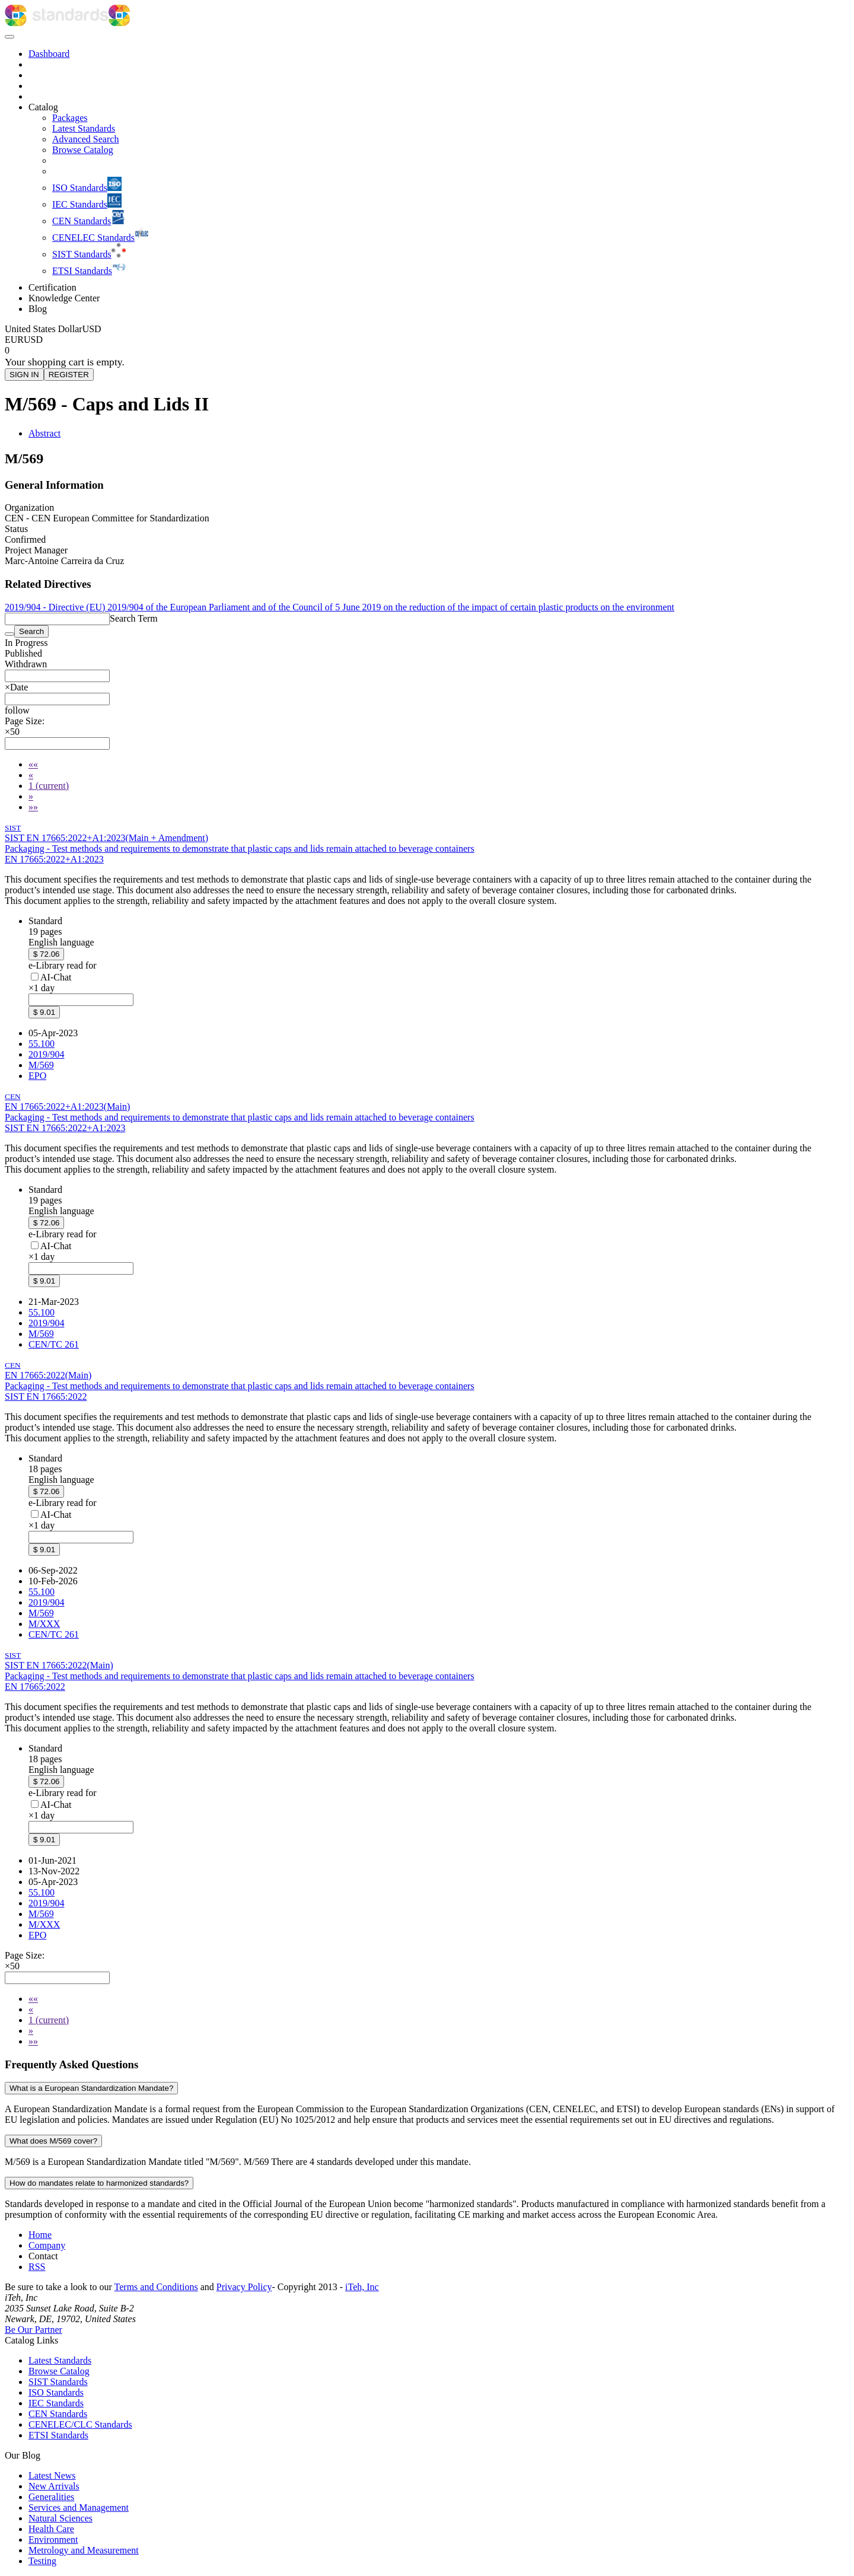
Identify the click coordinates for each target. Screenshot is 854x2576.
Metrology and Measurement (83, 2550)
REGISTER (69, 374)
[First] (33, 764)
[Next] (30, 796)
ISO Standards (56, 2392)
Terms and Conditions (156, 2287)
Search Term (134, 618)
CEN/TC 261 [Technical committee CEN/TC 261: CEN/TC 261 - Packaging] (53, 1344)
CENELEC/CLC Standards (80, 2424)
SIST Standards (58, 2382)
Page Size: (24, 721)
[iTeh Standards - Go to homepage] (57, 23)
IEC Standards (56, 2403)
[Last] (33, 807)
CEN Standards (57, 2414)
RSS (36, 2267)
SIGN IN (24, 374)
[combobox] (57, 676)
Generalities (51, 2497)
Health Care (51, 2529)
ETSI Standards (58, 2435)
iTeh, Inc (362, 2287)
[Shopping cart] (427, 350)
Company (46, 2245)
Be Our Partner (33, 2330)
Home (40, 2235)
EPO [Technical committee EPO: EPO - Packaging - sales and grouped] (37, 1076)
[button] (17, 710)
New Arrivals (53, 2486)
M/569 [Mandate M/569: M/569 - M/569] (41, 1065)
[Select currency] (53, 329)
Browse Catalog (59, 2371)
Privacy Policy (244, 2287)
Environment (53, 2539)
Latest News (52, 2475)
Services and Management (78, 2507)
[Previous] (30, 775)
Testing (42, 2561)
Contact (43, 2256)
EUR (14, 340)
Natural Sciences (60, 2518)
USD (33, 340)
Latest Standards (59, 2360)
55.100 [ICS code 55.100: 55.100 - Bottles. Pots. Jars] (41, 1044)
